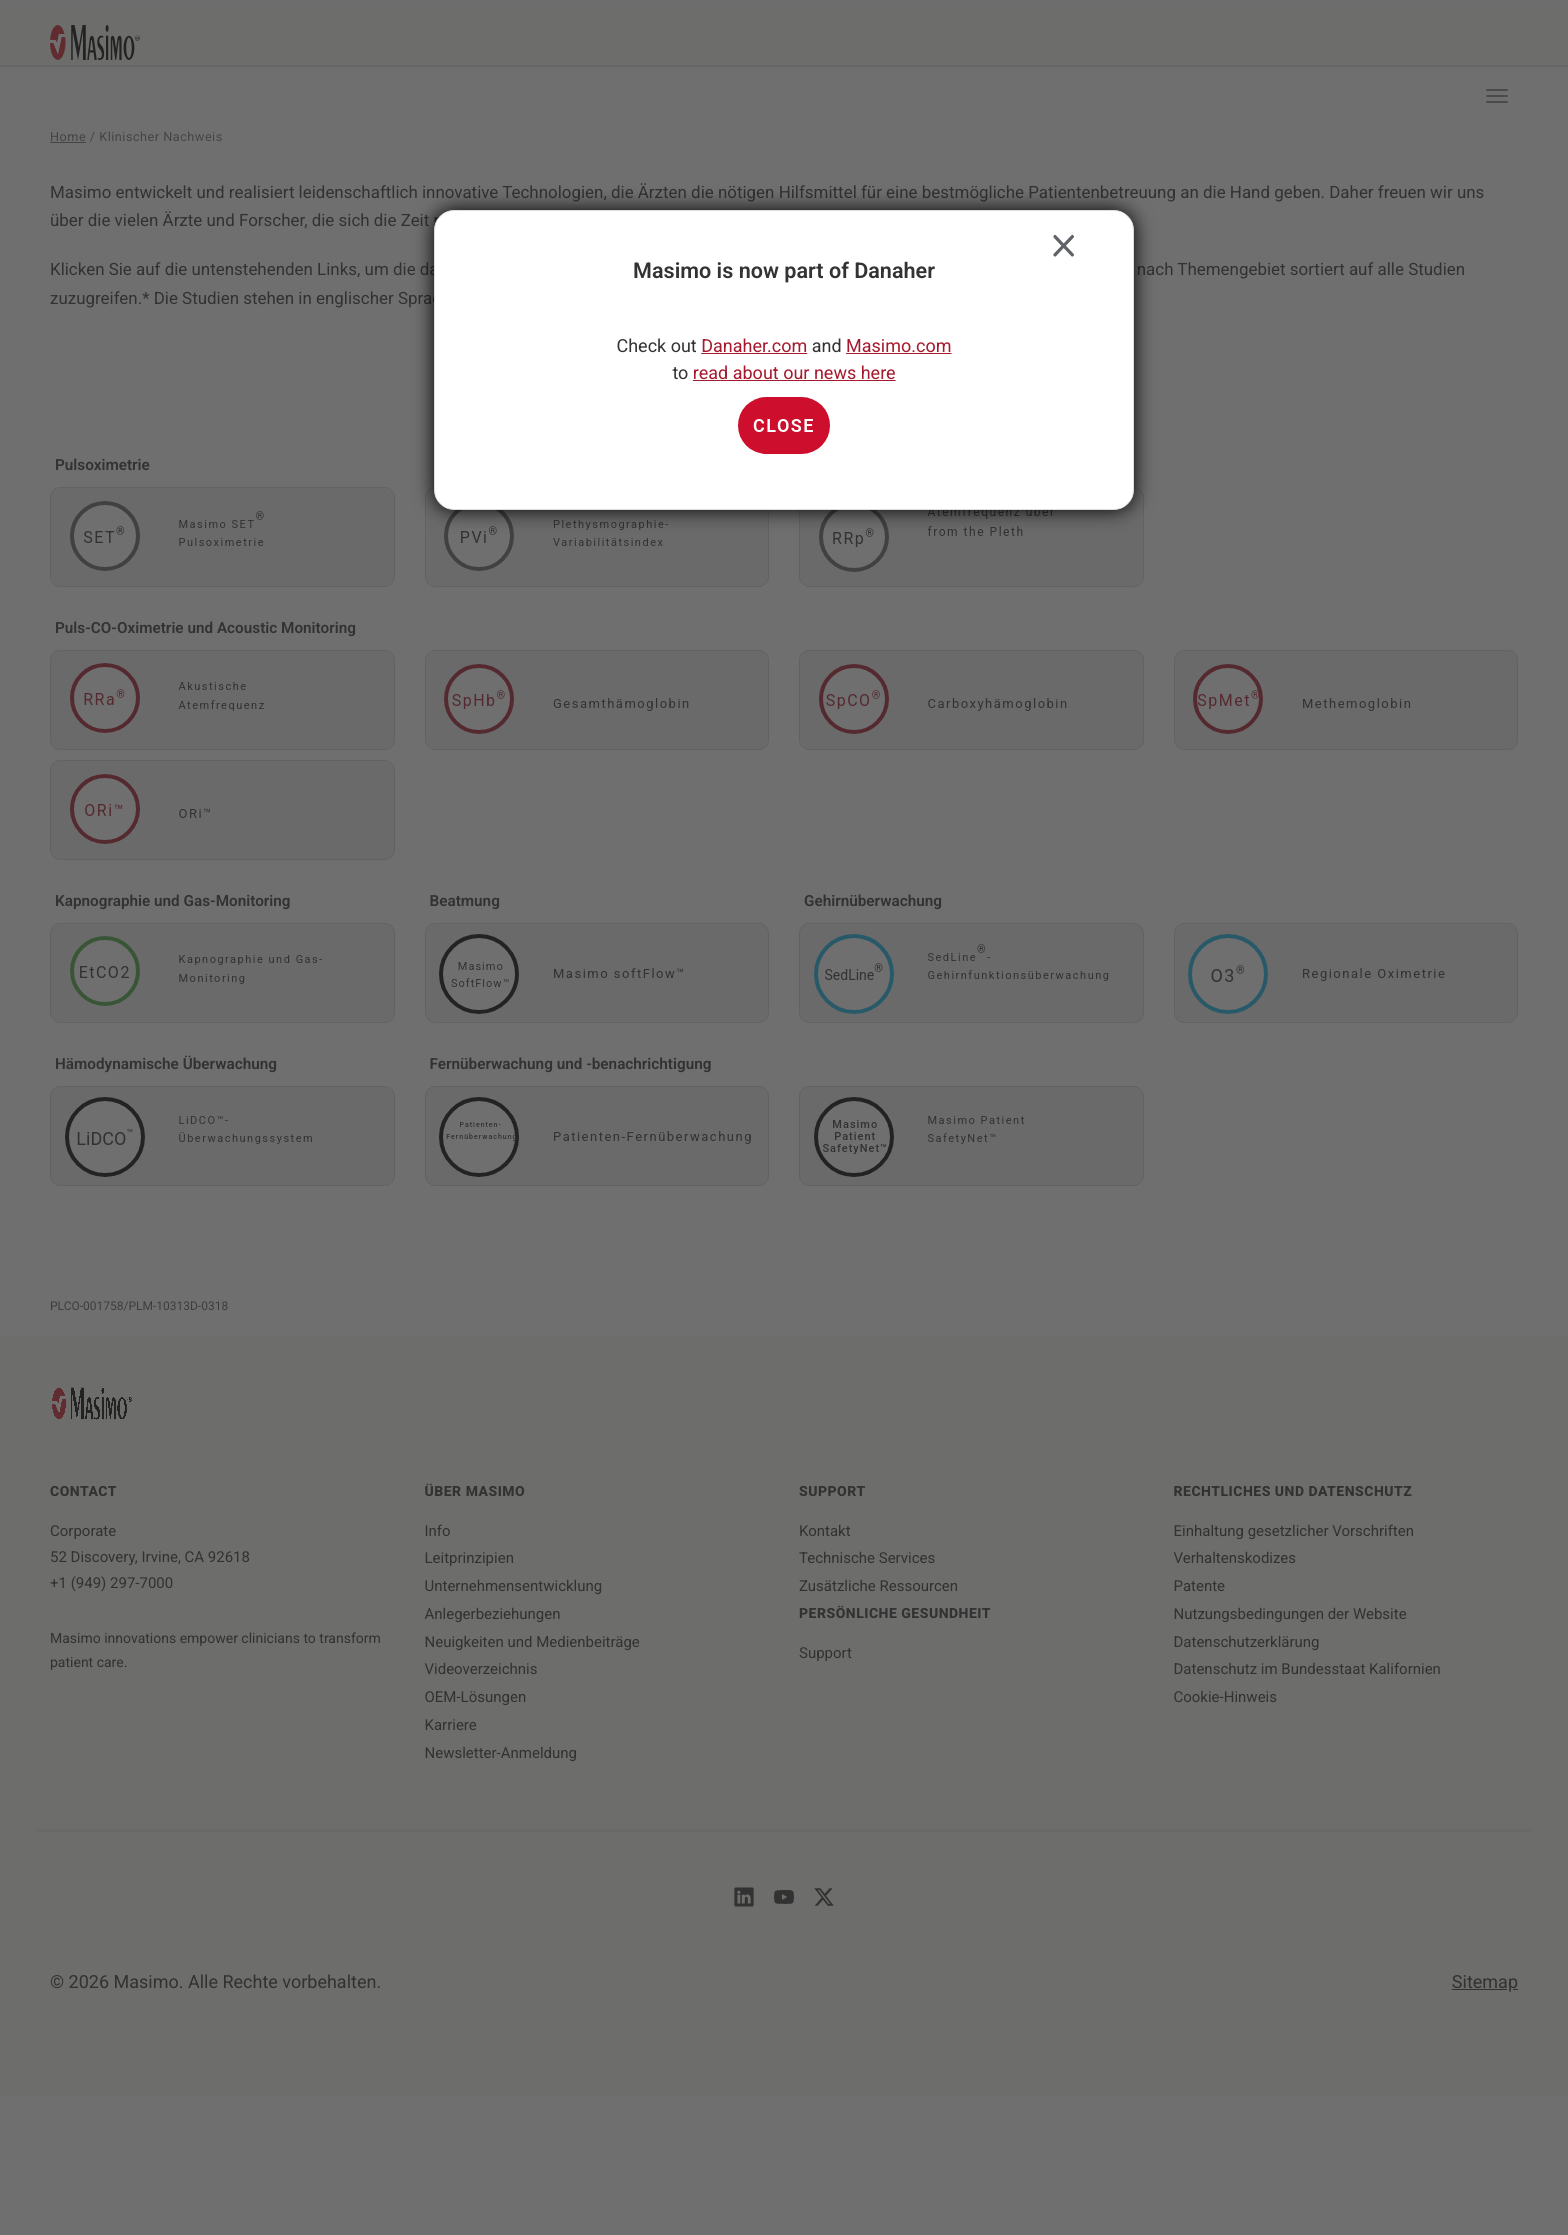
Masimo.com (898, 346)
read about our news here (794, 373)
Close (1059, 241)
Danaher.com (754, 346)
